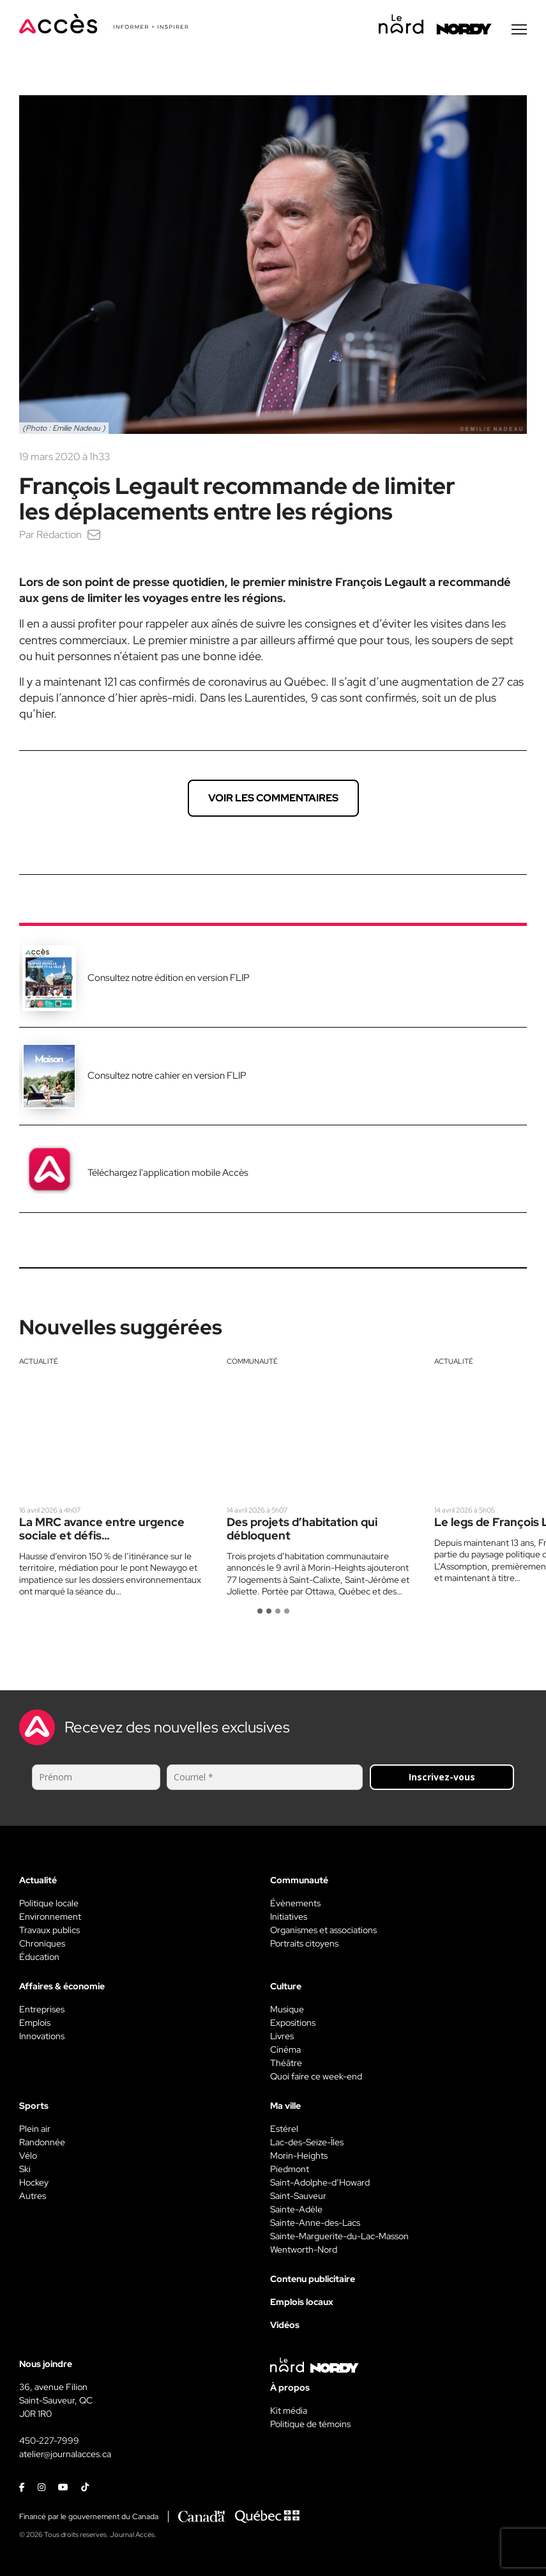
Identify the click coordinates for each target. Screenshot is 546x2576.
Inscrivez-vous (442, 1779)
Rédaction (59, 536)
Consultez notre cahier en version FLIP (166, 1077)
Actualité (38, 1363)
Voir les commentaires (273, 799)
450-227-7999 (49, 2442)
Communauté (252, 1363)
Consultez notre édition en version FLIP (168, 979)
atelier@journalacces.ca (65, 2456)
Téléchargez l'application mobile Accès (167, 1174)
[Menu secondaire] (519, 31)
